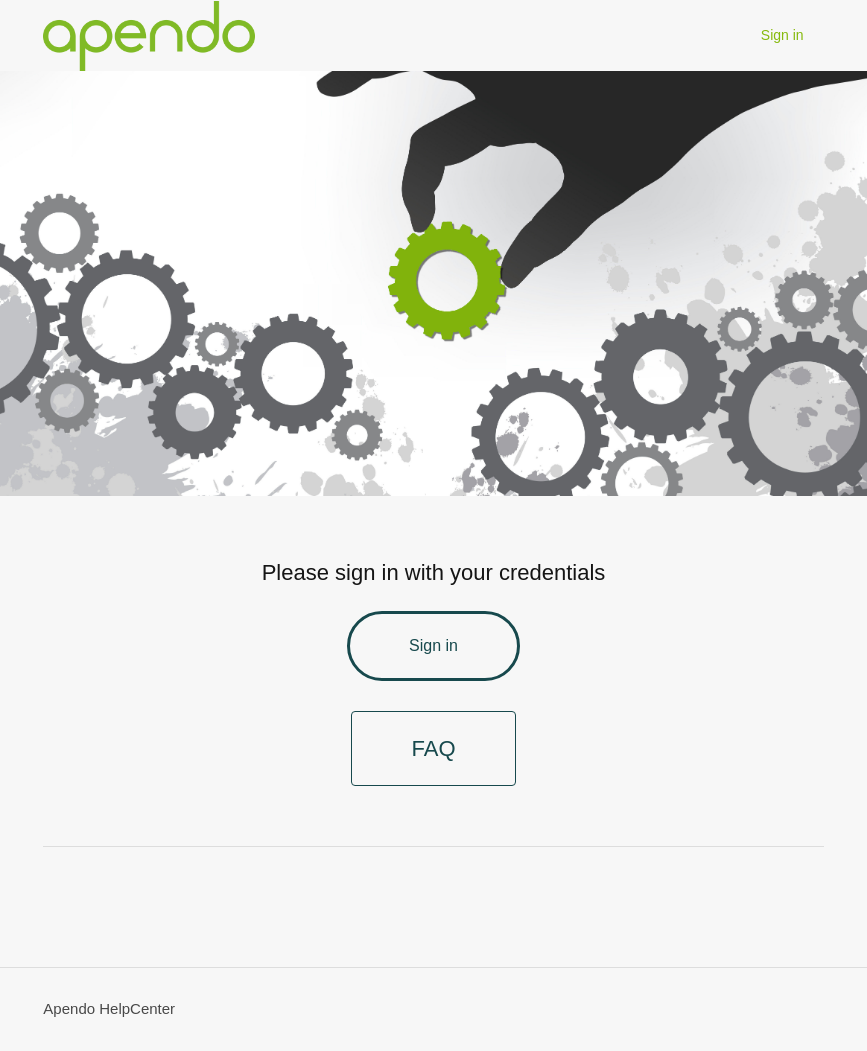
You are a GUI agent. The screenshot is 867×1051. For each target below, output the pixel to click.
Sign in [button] (782, 35)
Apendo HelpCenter (109, 1008)
